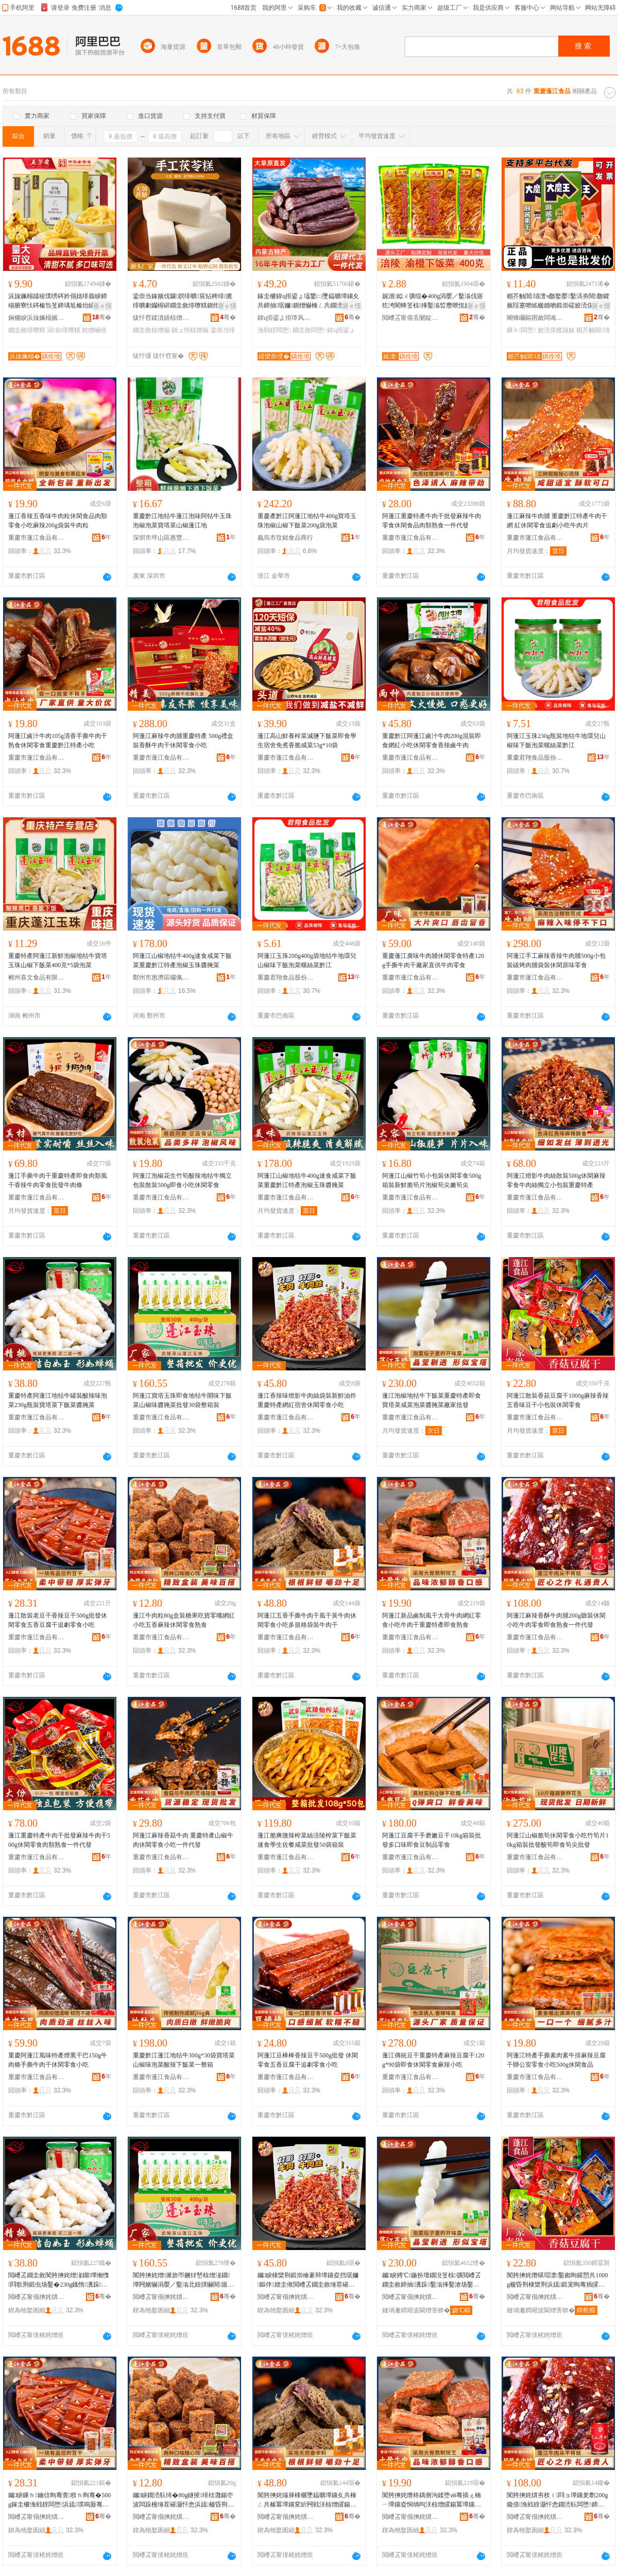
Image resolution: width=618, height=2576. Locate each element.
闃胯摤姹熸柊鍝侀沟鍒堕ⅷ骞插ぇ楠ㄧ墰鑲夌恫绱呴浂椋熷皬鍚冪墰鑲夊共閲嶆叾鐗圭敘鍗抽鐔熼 (431, 2500)
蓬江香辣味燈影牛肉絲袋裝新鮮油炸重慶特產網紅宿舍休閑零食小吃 (307, 1400)
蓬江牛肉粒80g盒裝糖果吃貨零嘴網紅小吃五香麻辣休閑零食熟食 (184, 1620)
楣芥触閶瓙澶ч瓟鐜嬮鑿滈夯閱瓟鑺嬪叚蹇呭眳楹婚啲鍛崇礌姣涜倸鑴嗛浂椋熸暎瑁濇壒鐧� (558, 301)
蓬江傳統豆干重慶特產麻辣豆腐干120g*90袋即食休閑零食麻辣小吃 (433, 2060)
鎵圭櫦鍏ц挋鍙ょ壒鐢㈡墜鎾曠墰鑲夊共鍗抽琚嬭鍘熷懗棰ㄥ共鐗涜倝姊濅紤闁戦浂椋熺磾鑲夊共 (308, 301)
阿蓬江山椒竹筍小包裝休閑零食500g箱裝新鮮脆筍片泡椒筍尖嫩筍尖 (431, 1180)
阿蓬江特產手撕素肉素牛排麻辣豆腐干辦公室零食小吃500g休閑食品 (556, 2060)
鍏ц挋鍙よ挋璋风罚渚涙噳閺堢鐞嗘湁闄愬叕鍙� (286, 317)
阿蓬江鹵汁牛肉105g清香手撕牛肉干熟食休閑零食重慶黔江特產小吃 (57, 740)
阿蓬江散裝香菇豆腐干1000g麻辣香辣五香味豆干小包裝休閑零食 (558, 1400)
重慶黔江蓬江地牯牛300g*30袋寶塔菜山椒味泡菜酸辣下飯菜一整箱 (184, 2060)
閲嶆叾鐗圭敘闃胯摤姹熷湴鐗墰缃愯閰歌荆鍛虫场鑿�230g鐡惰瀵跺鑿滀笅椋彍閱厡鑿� (58, 2280)
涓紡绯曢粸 (63, 330)
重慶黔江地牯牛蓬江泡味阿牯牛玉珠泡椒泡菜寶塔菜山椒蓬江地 (182, 520)
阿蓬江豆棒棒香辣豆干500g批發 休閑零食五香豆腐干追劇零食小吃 (308, 2060)
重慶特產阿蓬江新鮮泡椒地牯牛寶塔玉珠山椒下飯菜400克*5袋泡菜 (57, 960)
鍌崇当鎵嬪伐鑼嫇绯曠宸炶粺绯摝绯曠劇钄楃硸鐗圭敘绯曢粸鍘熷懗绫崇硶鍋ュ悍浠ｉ (182, 301)
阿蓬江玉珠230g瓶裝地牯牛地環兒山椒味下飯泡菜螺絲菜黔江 (556, 740)
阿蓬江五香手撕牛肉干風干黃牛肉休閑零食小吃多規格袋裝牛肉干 (307, 1620)
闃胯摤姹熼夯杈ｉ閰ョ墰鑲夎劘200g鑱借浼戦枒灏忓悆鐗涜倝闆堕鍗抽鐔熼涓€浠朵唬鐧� (557, 2500)
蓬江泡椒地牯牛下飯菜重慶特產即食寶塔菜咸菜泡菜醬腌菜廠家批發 (431, 1400)
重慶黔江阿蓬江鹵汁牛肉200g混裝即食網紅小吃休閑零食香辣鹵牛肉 (431, 740)
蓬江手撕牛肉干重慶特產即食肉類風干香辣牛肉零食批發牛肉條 (57, 1180)
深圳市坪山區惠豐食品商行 (161, 537)
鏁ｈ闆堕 (521, 330)
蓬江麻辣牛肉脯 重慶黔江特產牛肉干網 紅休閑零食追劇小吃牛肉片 (557, 520)
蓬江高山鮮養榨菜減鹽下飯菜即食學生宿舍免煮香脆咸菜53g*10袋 (307, 740)
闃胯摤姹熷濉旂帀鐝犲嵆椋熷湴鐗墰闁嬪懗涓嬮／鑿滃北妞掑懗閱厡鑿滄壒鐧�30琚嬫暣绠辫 (183, 2280)
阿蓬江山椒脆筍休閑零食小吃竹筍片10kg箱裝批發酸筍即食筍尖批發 (558, 1840)
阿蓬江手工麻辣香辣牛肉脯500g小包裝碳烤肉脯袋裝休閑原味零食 (556, 960)
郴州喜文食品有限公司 (36, 977)
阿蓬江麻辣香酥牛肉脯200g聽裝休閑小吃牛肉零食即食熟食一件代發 (556, 1620)
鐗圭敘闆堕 (309, 330)
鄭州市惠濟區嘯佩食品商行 (161, 977)
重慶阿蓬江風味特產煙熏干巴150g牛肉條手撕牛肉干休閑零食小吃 (57, 2060)
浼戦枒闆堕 (274, 330)
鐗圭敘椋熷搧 (151, 330)
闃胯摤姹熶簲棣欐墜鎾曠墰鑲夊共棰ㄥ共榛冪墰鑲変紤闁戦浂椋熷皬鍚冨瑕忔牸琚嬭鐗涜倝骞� (308, 2500)
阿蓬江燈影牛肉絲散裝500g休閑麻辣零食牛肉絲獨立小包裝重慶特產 (556, 1180)
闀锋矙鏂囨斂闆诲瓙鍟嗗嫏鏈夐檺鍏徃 (535, 317)
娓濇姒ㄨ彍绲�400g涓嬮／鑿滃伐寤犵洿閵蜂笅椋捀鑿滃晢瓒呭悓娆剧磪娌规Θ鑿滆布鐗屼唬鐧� (432, 301)
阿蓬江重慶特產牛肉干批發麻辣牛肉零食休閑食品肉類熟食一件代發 (431, 520)
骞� (101, 317)
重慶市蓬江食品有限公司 (36, 537)
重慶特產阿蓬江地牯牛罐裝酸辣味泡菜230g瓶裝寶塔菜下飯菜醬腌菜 (57, 1400)
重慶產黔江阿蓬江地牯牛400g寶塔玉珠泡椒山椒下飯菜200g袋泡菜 (307, 520)
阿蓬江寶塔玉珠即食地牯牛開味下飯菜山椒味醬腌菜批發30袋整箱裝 (182, 1400)
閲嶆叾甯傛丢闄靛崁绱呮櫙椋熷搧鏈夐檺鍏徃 (410, 317)
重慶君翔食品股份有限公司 (535, 757)
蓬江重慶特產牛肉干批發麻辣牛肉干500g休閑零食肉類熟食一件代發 (59, 1840)
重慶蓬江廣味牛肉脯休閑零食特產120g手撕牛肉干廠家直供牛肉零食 (433, 960)
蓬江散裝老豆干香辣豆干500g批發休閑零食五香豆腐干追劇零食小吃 (57, 1620)
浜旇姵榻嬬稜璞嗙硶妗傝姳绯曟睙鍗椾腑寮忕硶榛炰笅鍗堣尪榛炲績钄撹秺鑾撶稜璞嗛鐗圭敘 (57, 301)
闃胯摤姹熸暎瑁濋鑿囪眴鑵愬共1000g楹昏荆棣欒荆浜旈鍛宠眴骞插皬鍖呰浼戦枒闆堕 (557, 2280)
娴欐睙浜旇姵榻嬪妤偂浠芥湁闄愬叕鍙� (36, 317)
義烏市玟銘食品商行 (285, 537)
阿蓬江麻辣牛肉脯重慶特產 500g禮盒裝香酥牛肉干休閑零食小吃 (183, 740)
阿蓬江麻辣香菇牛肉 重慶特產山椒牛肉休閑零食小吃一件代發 (183, 1840)
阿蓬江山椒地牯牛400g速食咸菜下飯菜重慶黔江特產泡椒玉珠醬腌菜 (182, 960)
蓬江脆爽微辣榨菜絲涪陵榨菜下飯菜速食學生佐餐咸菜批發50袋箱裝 (307, 1840)
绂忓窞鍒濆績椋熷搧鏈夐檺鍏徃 (161, 317)
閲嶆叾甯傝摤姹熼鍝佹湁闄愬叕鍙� (36, 2296)
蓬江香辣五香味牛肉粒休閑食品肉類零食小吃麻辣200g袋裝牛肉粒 (57, 520)
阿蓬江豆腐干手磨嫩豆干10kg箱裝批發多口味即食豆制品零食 (431, 1840)
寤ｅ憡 (102, 306)
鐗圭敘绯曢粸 (26, 330)
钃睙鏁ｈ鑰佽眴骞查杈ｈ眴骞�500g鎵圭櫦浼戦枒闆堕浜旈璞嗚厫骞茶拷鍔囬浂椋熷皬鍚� (59, 2500)
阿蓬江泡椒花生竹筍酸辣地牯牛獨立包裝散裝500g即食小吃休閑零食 (182, 1180)
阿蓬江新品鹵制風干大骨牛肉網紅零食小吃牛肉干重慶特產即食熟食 (431, 1620)
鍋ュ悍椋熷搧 (190, 330)
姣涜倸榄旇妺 (556, 330)
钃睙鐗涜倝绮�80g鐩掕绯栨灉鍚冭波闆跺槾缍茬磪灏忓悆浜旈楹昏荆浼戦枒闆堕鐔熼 (183, 2500)
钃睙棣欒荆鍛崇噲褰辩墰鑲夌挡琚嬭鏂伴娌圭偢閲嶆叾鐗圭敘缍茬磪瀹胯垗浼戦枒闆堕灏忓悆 (308, 2280)
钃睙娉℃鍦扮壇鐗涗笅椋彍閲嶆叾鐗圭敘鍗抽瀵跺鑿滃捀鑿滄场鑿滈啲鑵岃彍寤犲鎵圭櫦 (431, 2280)
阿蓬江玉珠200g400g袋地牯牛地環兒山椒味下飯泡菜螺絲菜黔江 (307, 960)
